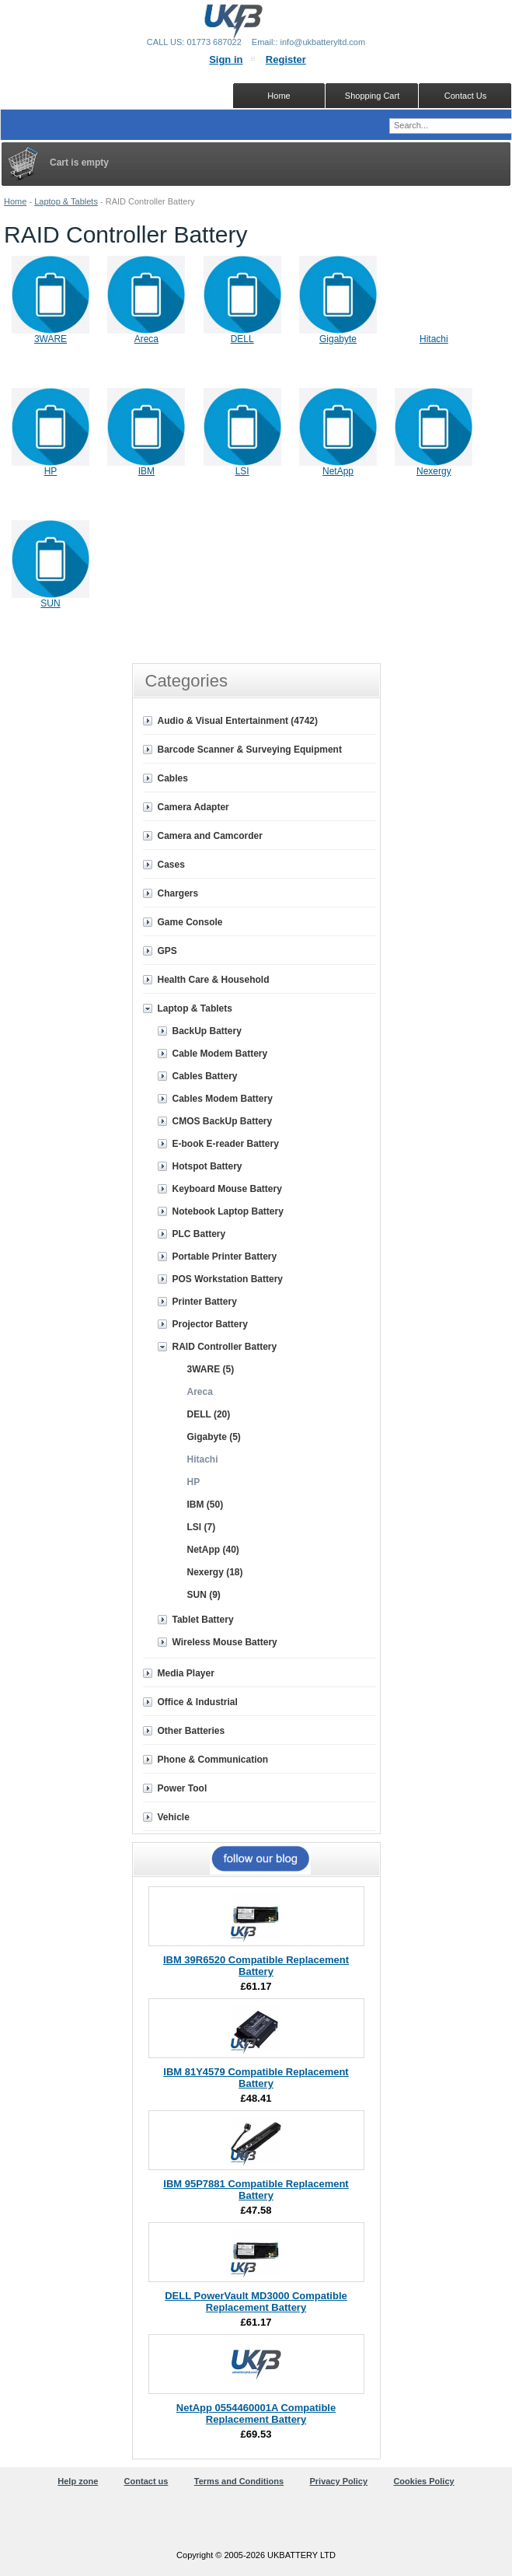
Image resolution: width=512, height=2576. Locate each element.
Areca (146, 339)
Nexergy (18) (215, 1572)
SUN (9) (204, 1594)
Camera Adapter (193, 807)
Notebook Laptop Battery (228, 1211)
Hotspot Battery (207, 1166)
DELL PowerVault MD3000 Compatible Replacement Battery (256, 2301)
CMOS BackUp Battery (222, 1121)
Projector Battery (210, 1324)
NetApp (338, 471)
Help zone (77, 2481)
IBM (146, 471)
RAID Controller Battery (224, 1346)
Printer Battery (204, 1301)
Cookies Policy (423, 2481)
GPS (167, 950)
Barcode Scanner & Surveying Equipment (250, 749)
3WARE (50, 339)
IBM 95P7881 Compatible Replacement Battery (255, 2189)
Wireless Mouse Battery (224, 1642)
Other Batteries (191, 1730)
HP (50, 471)
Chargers (178, 893)
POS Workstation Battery (227, 1279)
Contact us (146, 2481)
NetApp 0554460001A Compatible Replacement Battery (256, 2413)
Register (286, 59)
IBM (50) (205, 1504)
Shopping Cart (372, 95)
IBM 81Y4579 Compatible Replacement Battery (255, 2077)
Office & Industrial (198, 1702)
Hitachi (434, 339)
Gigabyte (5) (214, 1436)
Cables (173, 778)
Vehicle (174, 1817)
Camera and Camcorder (210, 835)
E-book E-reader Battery (225, 1143)
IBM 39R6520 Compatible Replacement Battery (256, 1965)
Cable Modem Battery (220, 1053)
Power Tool (182, 1788)
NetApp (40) (213, 1549)
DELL (242, 339)
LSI (242, 471)
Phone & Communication (213, 1759)
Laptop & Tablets (66, 201)
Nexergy (433, 471)
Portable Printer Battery (224, 1256)
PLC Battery (199, 1234)
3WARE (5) (211, 1369)
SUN (50, 603)
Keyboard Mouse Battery (227, 1188)
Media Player (186, 1673)
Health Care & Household (214, 979)
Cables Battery (205, 1076)
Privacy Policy (338, 2481)
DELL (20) (209, 1414)
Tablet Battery (203, 1619)
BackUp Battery (207, 1031)
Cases (171, 864)
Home (15, 201)
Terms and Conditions (239, 2481)
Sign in (225, 59)
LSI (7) (201, 1527)
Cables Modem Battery (222, 1098)
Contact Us (465, 95)
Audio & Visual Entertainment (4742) (238, 720)
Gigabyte (338, 339)
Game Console (190, 922)
